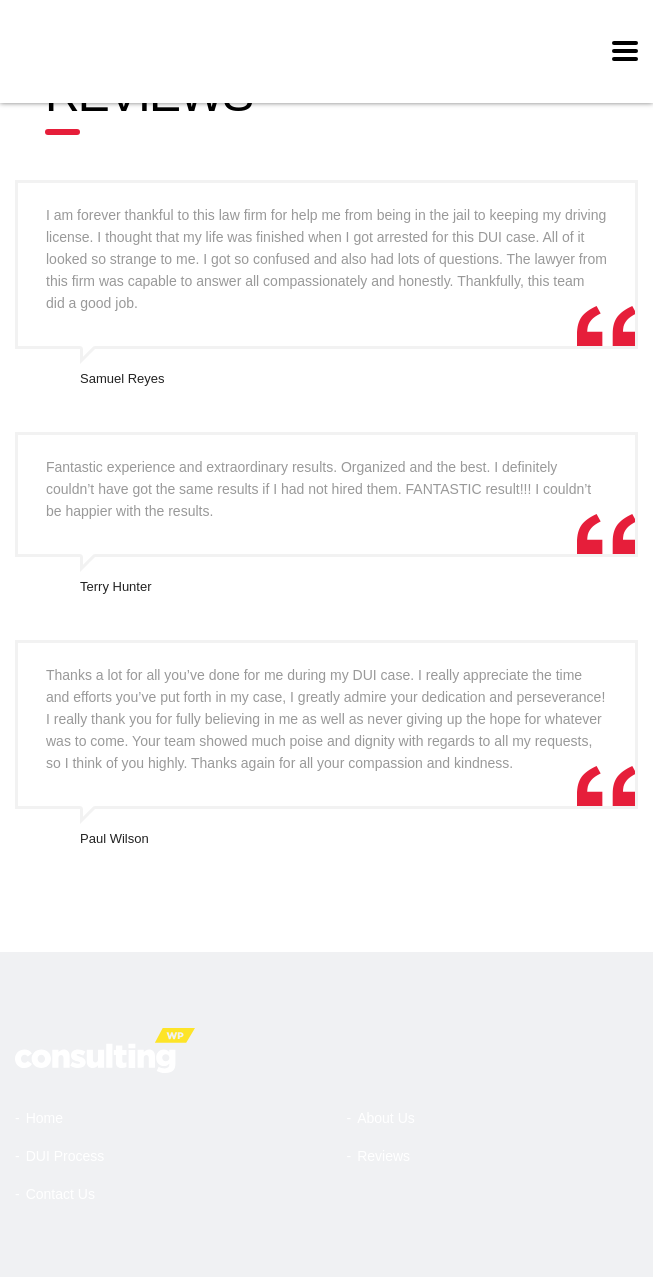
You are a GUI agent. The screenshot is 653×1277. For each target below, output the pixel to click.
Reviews (383, 1156)
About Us (386, 1118)
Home (44, 1118)
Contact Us (60, 1194)
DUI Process (65, 1156)
